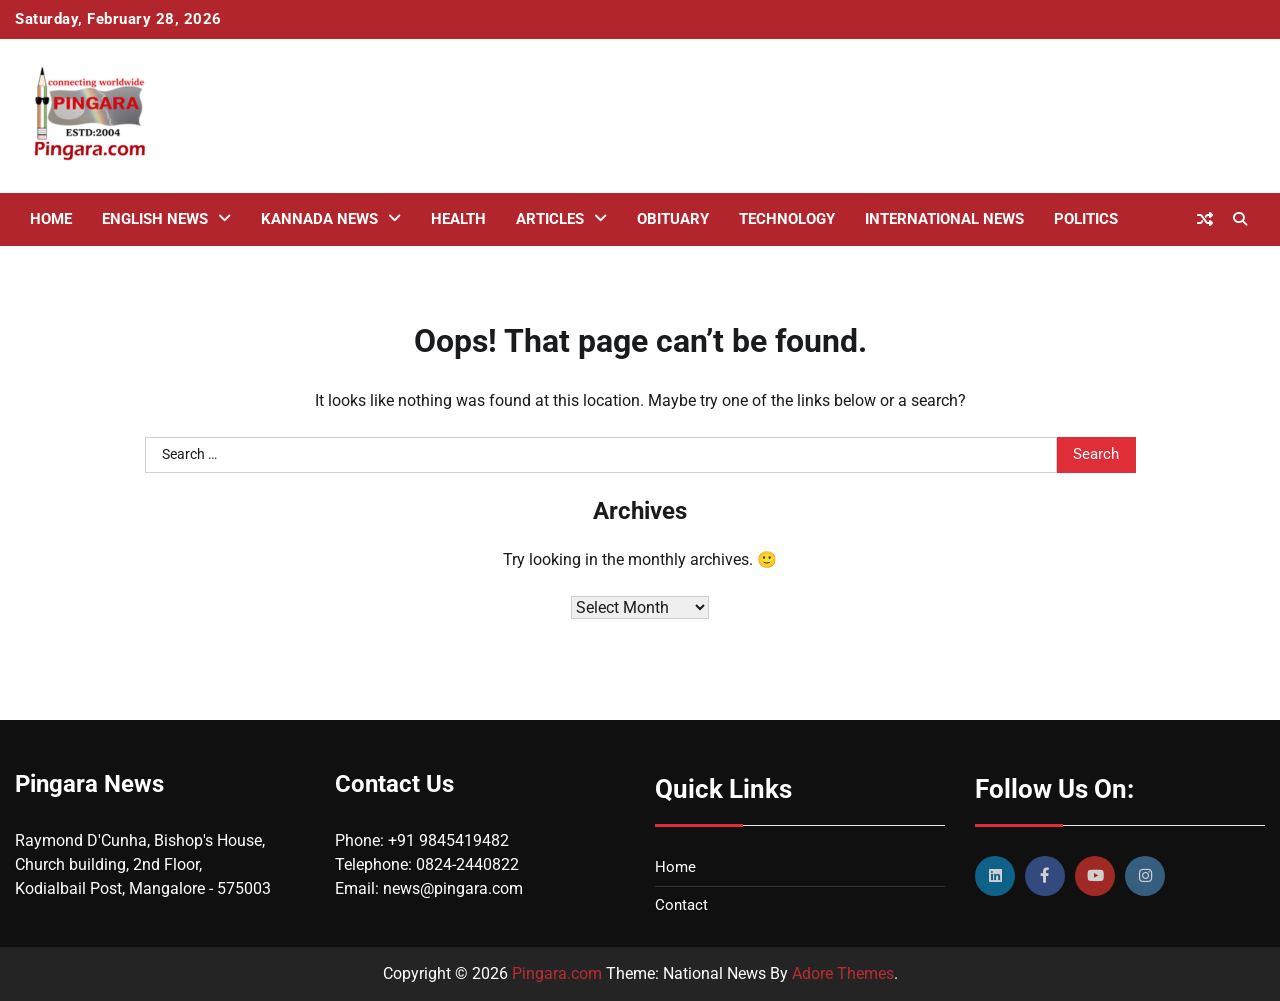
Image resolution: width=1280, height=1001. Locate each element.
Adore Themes (843, 973)
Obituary (673, 219)
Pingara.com (557, 973)
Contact (681, 905)
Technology (787, 219)
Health (458, 219)
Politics (1086, 219)
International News (944, 219)
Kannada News (319, 219)
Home (51, 219)
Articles (550, 219)
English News (155, 219)
